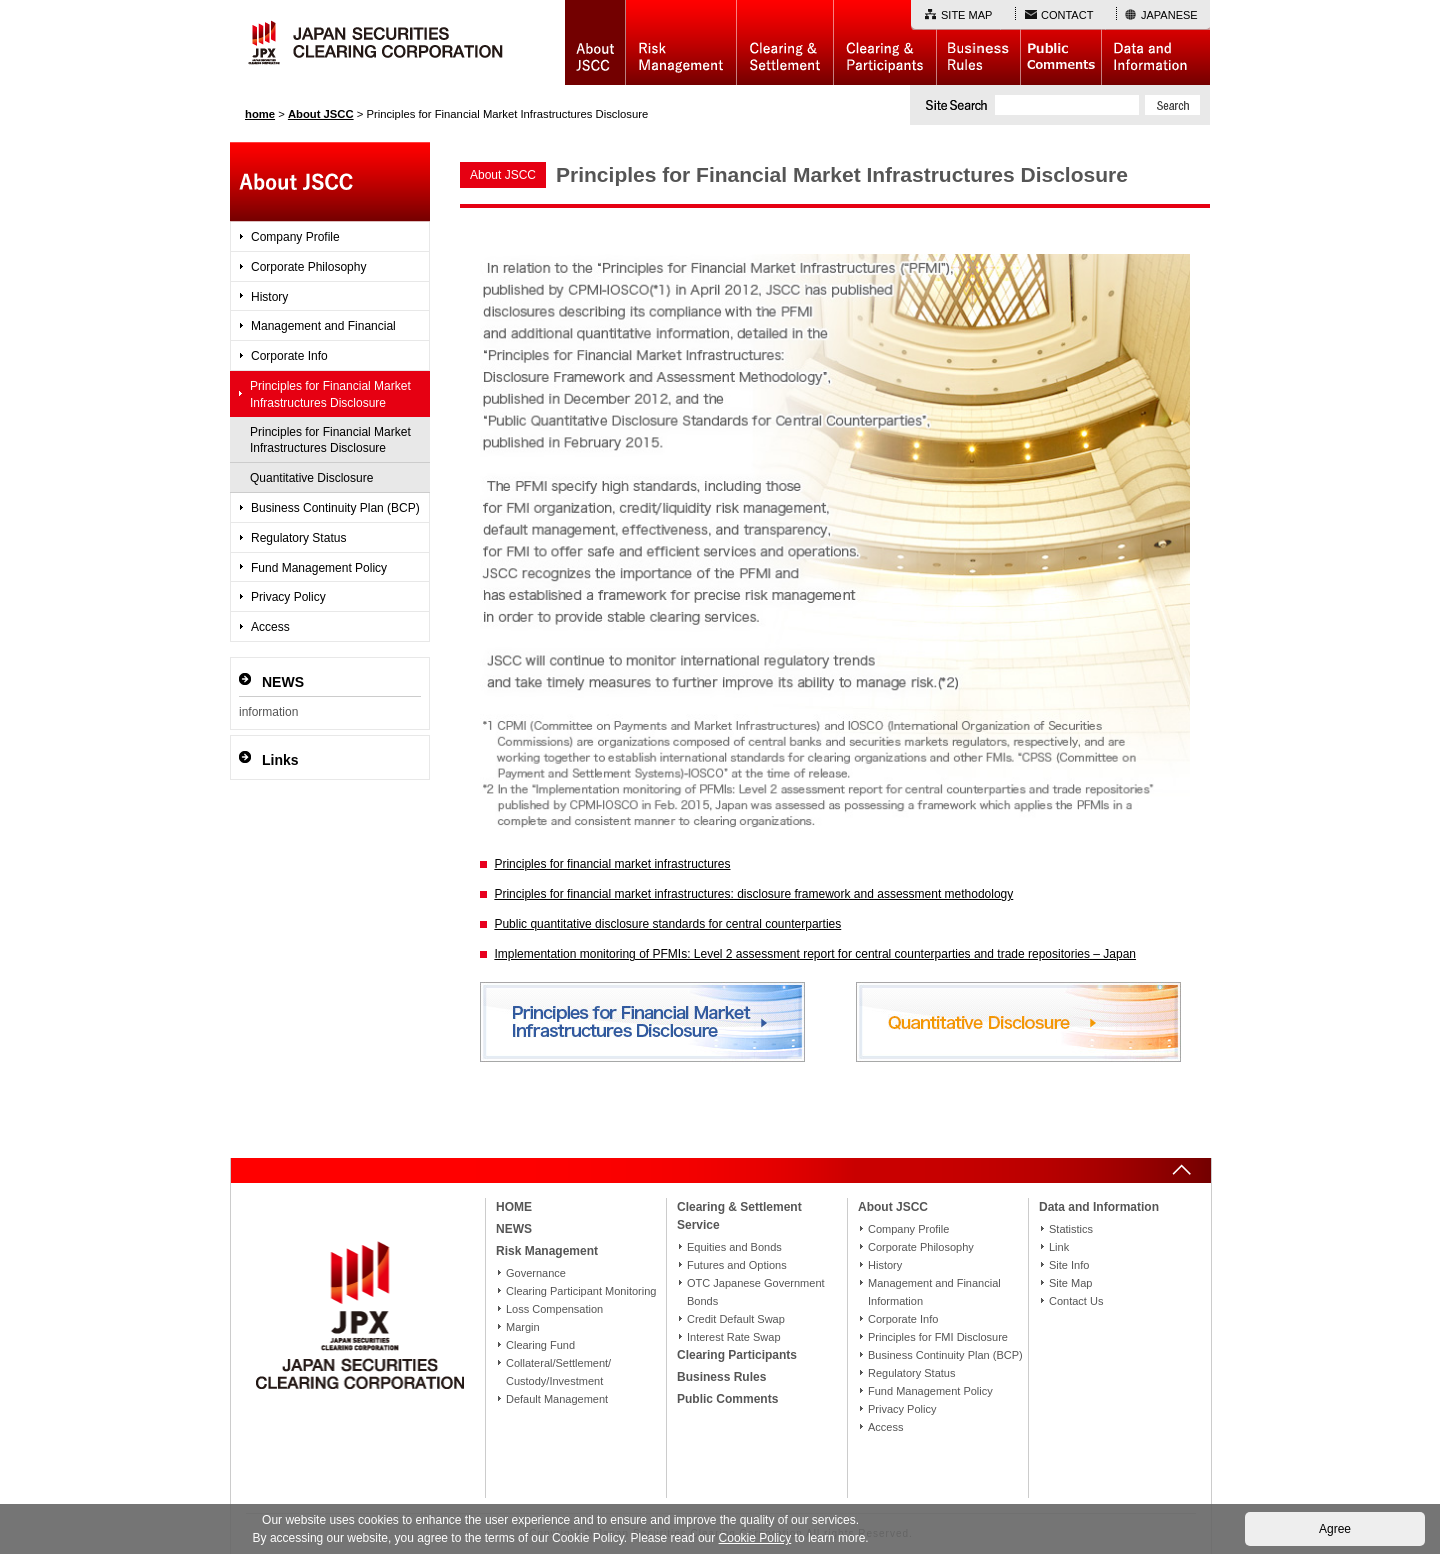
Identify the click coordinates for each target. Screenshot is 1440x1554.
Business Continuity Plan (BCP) (335, 508)
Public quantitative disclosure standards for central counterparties (667, 924)
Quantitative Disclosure (311, 478)
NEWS (514, 1229)
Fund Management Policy (319, 568)
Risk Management (681, 42)
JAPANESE (1169, 15)
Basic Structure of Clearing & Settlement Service (784, 42)
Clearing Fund (540, 1345)
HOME (514, 1207)
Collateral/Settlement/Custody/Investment (558, 1372)
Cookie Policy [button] (755, 1538)
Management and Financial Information (934, 1292)
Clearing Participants (884, 42)
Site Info (1069, 1265)
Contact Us (1076, 1301)
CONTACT (1067, 15)
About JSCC (595, 42)
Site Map (1070, 1283)
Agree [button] (1335, 1529)
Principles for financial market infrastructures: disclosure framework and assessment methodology (753, 894)
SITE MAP (966, 15)
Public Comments (1060, 42)
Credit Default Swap (736, 1319)
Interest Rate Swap (734, 1337)
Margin (523, 1327)
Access (270, 627)
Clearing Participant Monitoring (581, 1291)
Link (1059, 1247)
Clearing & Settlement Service (739, 1216)
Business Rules (978, 42)
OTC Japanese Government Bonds (756, 1292)
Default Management (557, 1399)
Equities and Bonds (734, 1247)
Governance (536, 1273)
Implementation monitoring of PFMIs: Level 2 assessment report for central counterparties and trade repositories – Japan (815, 954)
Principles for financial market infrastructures (612, 864)
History (269, 297)
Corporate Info (289, 356)
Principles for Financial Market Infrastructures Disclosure (330, 394)
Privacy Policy (288, 597)
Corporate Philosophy (308, 267)
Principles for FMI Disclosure (938, 1337)
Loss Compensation (554, 1309)
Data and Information (1155, 42)
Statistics (1071, 1229)
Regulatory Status (298, 538)
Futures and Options (737, 1265)
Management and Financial (323, 326)
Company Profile (295, 237)
